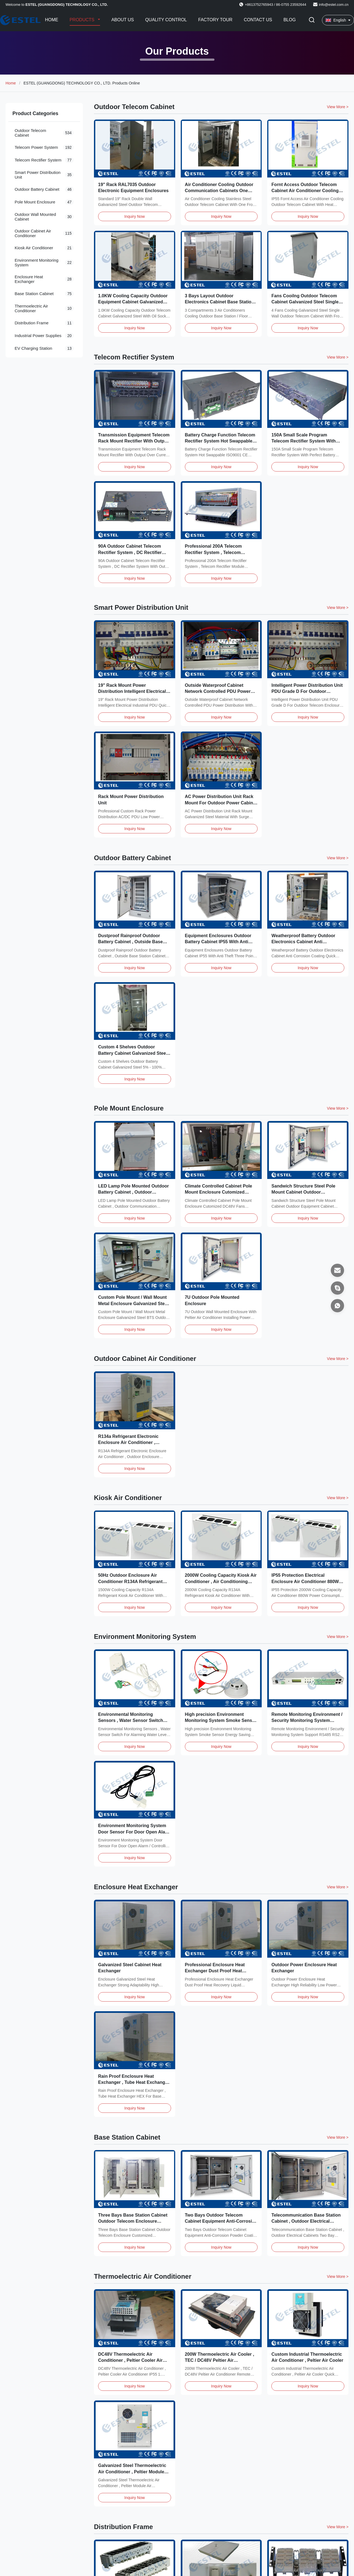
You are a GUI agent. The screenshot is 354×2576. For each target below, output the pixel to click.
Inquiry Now (134, 216)
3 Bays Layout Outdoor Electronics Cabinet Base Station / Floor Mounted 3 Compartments (221, 302)
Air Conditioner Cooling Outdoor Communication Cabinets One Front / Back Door (219, 190)
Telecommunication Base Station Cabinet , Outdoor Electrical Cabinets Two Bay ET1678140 (305, 2221)
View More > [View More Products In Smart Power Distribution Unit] (337, 607)
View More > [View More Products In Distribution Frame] (337, 2527)
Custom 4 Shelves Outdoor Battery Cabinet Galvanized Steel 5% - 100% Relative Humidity (132, 1053)
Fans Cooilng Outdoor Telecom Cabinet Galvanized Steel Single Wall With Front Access (305, 302)
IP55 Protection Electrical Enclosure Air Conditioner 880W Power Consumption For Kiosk (305, 1581)
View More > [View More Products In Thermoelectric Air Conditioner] (337, 2276)
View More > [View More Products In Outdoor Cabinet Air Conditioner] (337, 1358)
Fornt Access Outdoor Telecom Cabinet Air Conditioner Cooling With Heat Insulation (305, 190)
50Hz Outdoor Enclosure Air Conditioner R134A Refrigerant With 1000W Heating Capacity (130, 1581)
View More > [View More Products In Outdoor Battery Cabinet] (337, 858)
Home (51, 19)
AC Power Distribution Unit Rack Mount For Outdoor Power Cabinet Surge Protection (221, 802)
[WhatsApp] (337, 1305)
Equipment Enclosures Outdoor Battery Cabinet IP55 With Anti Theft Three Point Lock (218, 941)
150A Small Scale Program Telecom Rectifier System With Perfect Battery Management (303, 441)
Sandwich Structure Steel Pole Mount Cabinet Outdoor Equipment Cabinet (303, 1192)
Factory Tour (215, 19)
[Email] (337, 1270)
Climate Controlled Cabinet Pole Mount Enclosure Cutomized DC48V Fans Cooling (218, 1192)
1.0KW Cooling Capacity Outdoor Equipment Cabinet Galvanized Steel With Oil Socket (133, 302)
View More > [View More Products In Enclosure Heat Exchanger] (337, 1887)
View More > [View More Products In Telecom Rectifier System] (337, 357)
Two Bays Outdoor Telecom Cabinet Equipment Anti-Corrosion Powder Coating (221, 2221)
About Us (122, 19)
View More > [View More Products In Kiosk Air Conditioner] (337, 1498)
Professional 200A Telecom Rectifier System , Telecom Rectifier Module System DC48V (218, 552)
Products (83, 19)
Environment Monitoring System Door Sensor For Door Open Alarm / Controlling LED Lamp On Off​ (134, 1831)
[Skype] (337, 1288)
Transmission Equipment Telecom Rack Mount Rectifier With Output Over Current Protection (133, 441)
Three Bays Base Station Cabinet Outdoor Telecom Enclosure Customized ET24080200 (132, 2221)
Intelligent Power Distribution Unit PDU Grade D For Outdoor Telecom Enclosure (307, 691)
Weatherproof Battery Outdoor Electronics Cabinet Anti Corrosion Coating (303, 941)
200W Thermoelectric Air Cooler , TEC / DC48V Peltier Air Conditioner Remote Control (219, 2360)
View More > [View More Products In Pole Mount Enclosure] (337, 1108)
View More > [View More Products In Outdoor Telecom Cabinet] (337, 107)
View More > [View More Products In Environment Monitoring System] (337, 1636)
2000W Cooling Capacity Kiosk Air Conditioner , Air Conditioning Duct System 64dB (221, 1581)
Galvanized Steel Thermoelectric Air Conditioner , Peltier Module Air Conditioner (132, 2471)
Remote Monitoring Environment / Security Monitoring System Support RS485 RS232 (306, 1720)
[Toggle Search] (311, 20)
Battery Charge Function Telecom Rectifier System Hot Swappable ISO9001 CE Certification (220, 441)
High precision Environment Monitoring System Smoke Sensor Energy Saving (221, 1720)
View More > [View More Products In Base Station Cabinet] (337, 2137)
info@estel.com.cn (333, 4)
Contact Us (258, 19)
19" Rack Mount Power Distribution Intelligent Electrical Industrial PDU (132, 691)
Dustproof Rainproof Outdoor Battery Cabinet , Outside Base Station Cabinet (130, 941)
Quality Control (166, 19)
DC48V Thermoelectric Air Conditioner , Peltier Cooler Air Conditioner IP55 (130, 2360)
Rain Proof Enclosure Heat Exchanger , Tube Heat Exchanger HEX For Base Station (133, 2082)
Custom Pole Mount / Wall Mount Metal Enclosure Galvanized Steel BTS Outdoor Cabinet (133, 1303)
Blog (290, 19)
